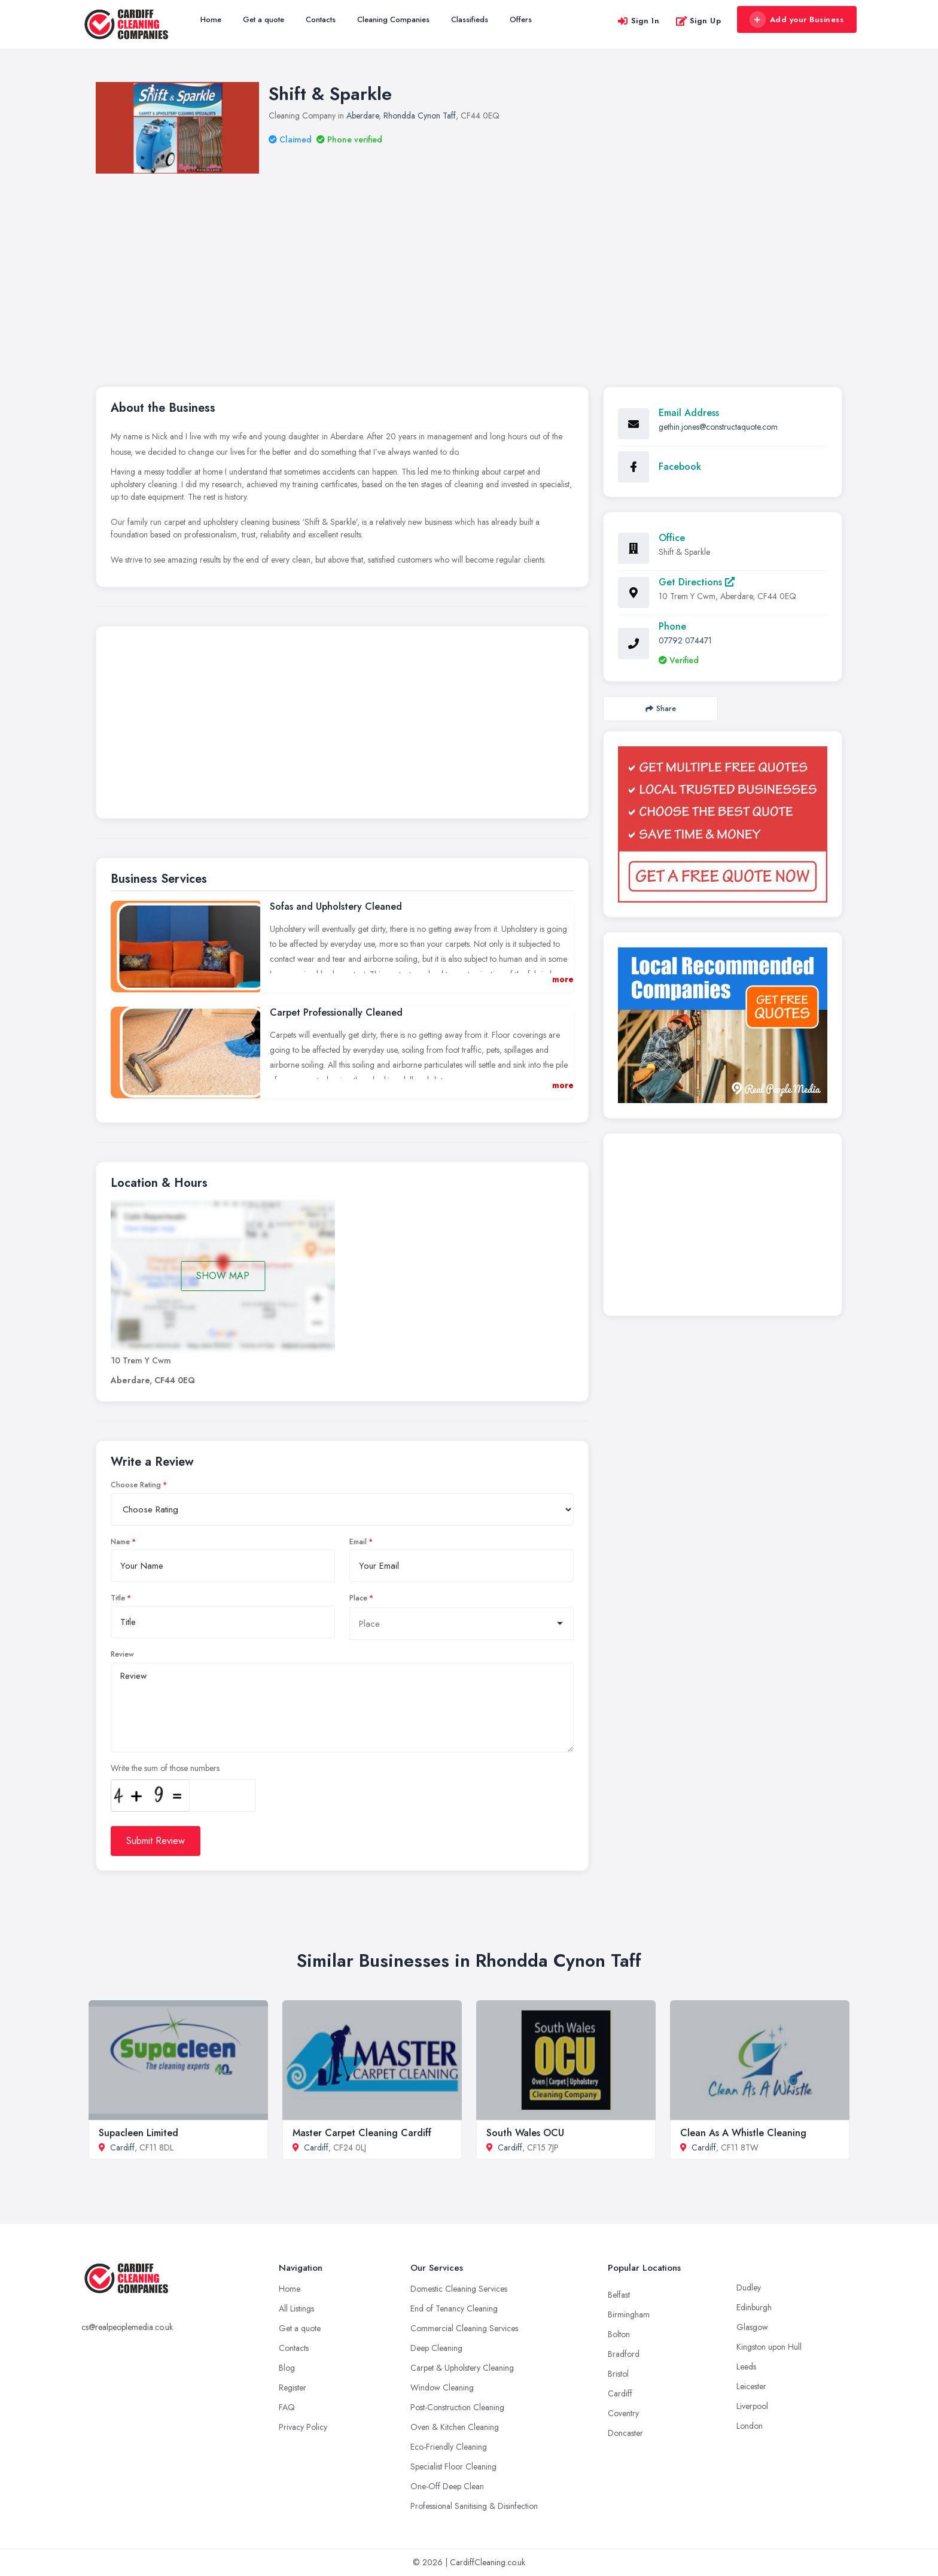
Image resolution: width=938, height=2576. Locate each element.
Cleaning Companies (393, 19)
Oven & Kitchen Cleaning (454, 2427)
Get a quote (263, 19)
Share (660, 708)
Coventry (623, 2413)
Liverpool (752, 2406)
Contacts (321, 19)
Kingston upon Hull (769, 2347)
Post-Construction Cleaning (457, 2407)
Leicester (751, 2386)
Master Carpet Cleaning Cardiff (362, 2133)
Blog (287, 2368)
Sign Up (698, 20)
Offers (521, 19)
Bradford (623, 2354)
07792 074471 (685, 640)
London (749, 2426)
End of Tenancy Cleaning (454, 2308)
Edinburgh (754, 2307)
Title (118, 1598)
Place (358, 1598)
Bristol (618, 2374)
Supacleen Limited (138, 2133)
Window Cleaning (442, 2387)
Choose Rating (136, 1485)
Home (210, 19)
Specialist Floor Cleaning (453, 2466)
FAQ (287, 2407)
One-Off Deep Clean (447, 2486)
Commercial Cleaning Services (464, 2328)
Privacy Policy (303, 2427)
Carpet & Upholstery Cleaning (462, 2368)
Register (292, 2387)
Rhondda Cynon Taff (419, 115)
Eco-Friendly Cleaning (448, 2447)
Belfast (619, 2295)
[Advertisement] (469, 263)
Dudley (748, 2288)
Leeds (746, 2367)
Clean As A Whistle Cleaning (743, 2133)
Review (122, 1654)
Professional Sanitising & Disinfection (474, 2506)
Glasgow (752, 2327)
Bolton (619, 2334)
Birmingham (629, 2314)
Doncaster (625, 2433)
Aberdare (362, 115)
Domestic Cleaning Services (458, 2289)
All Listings (296, 2308)
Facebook (680, 466)
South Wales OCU (525, 2133)
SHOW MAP (222, 1276)
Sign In (638, 20)
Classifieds (469, 19)
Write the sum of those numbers (165, 1768)
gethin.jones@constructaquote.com (718, 427)
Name (120, 1541)
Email (358, 1541)
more (563, 979)
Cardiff (122, 2147)
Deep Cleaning (436, 2348)
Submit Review (155, 1841)
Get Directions (697, 582)
